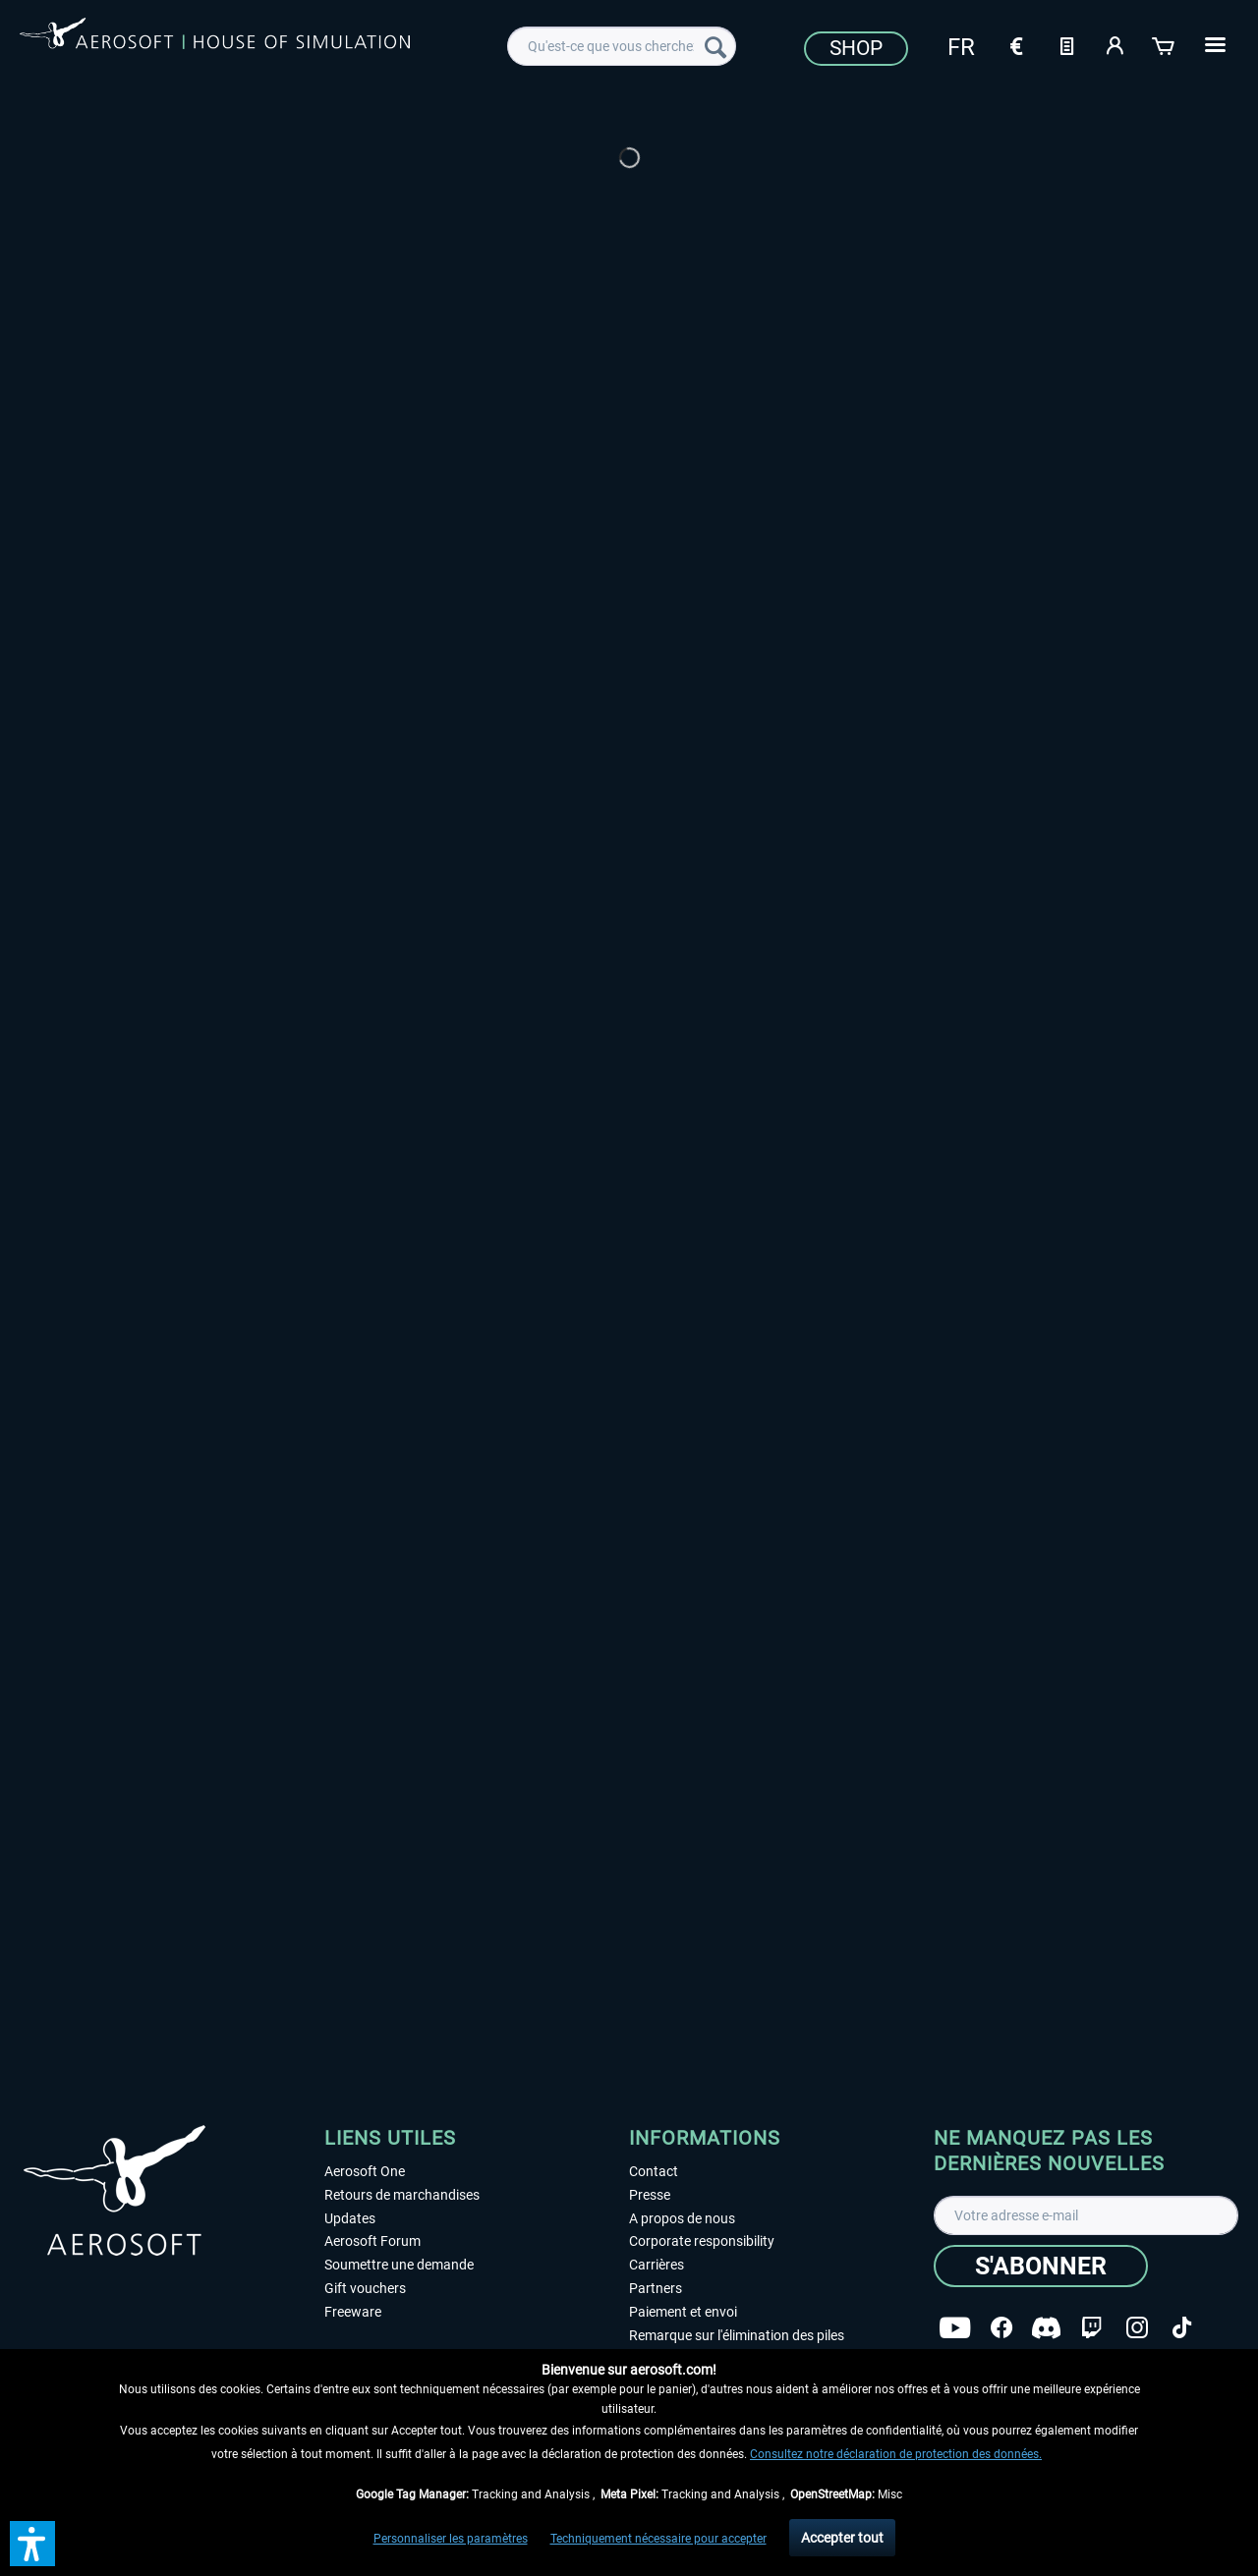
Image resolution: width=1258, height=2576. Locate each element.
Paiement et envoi (683, 2312)
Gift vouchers (365, 2288)
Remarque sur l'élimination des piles (736, 2335)
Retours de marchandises (402, 2195)
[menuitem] (621, 46)
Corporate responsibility (701, 2241)
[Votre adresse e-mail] (1086, 2215)
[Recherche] (715, 46)
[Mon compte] (1115, 44)
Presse (649, 2195)
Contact (653, 2171)
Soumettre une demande (399, 2264)
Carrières (656, 2264)
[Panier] (1164, 44)
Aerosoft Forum (372, 2241)
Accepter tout (842, 2538)
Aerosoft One (364, 2171)
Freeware (352, 2312)
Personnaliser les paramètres (450, 2539)
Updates (349, 2218)
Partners (655, 2288)
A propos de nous (682, 2218)
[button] (32, 2543)
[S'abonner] (1041, 2266)
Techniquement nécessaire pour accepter (658, 2539)
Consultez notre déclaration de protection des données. (896, 2454)
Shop (856, 48)
